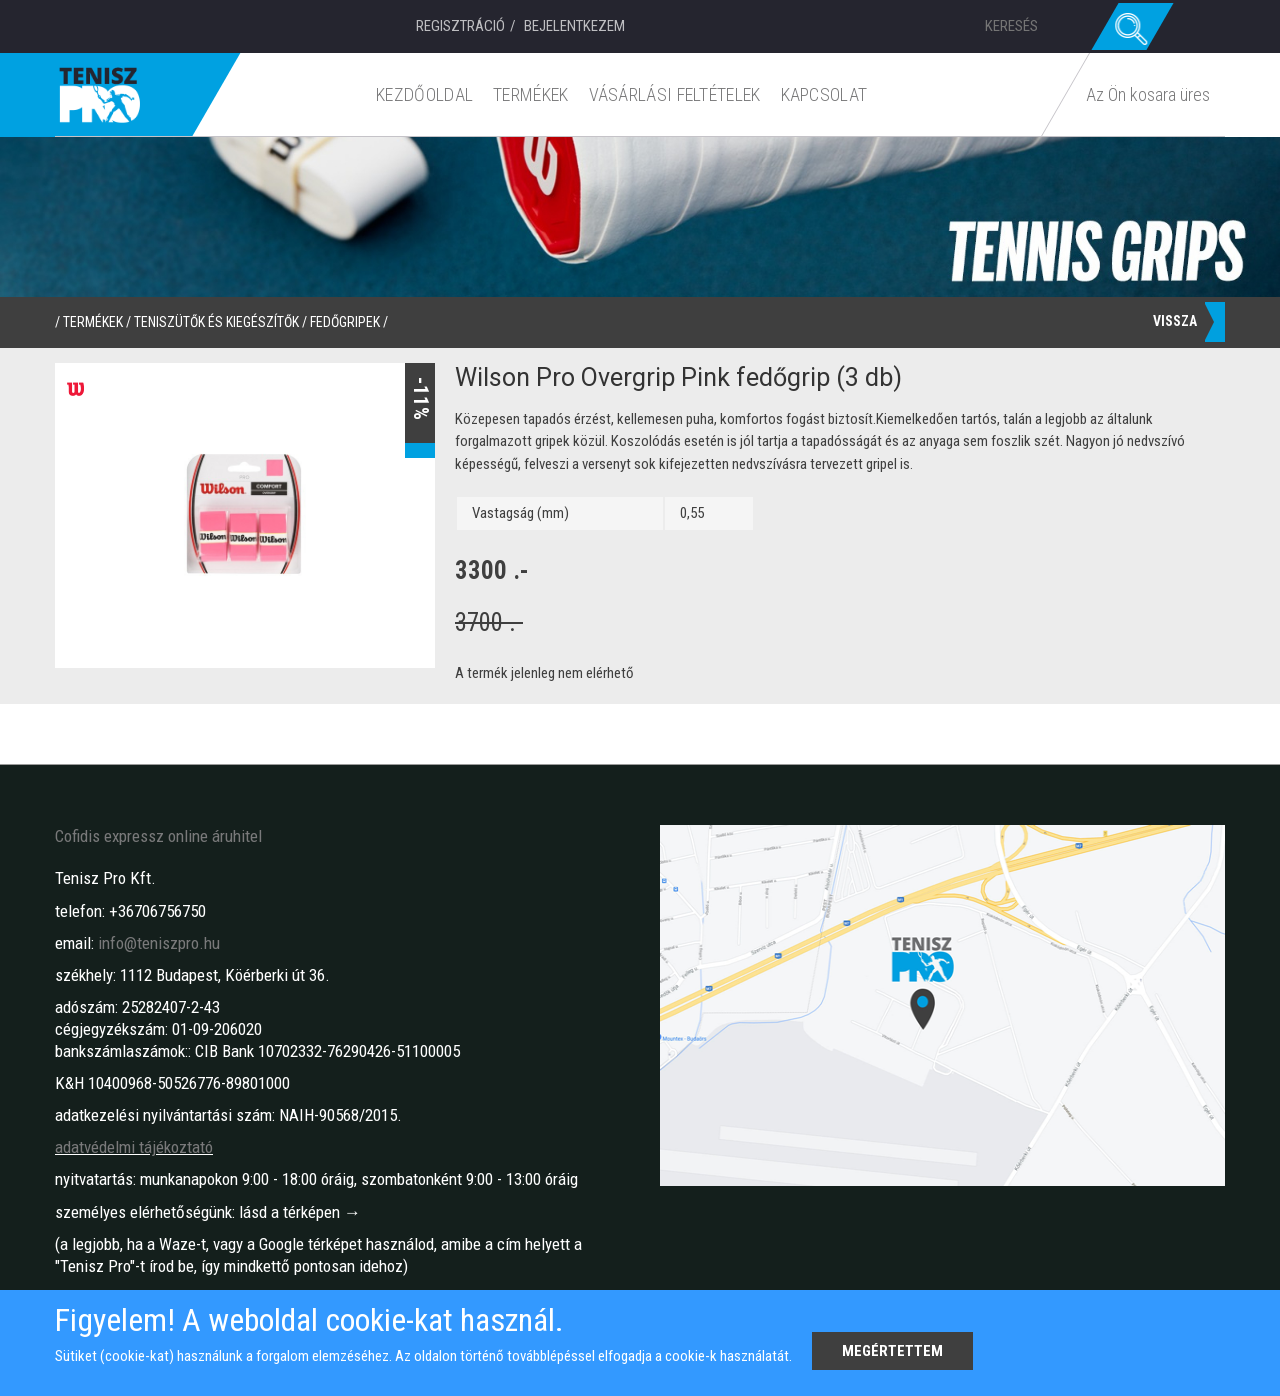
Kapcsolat (824, 94)
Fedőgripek (345, 322)
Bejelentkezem (574, 26)
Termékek (531, 94)
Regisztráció (460, 26)
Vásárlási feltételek (675, 94)
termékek (93, 322)
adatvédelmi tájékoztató (134, 1147)
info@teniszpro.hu (159, 943)
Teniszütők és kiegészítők (216, 322)
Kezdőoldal (425, 94)
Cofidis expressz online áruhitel (158, 836)
